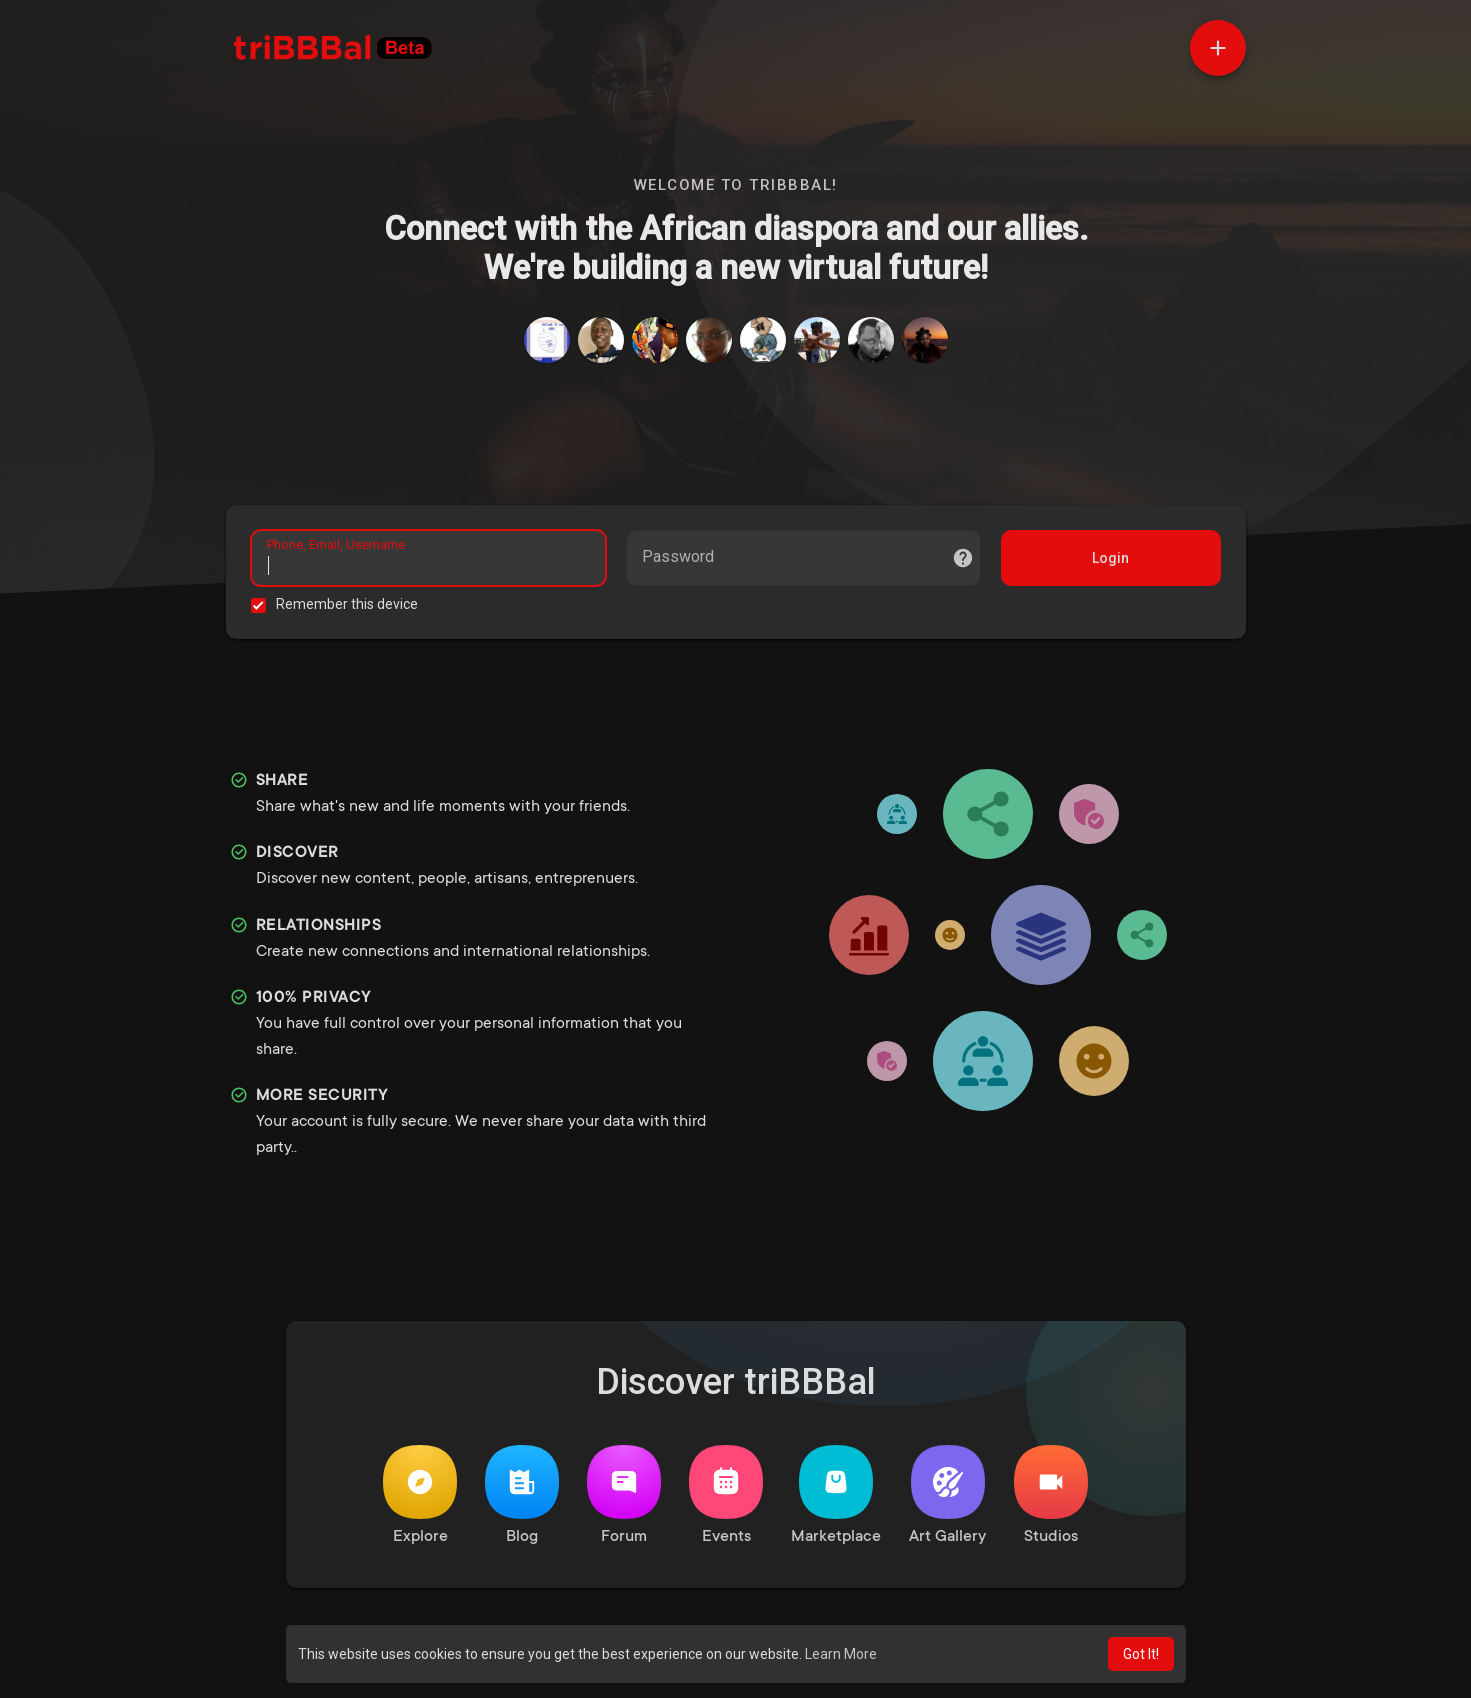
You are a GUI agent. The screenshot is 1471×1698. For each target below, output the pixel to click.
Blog (522, 1495)
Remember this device (347, 604)
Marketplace (836, 1495)
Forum (624, 1495)
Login (1110, 558)
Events (726, 1495)
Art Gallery (947, 1495)
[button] (1218, 48)
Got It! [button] (1141, 1654)
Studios (1051, 1495)
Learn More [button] (841, 1654)
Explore (420, 1495)
